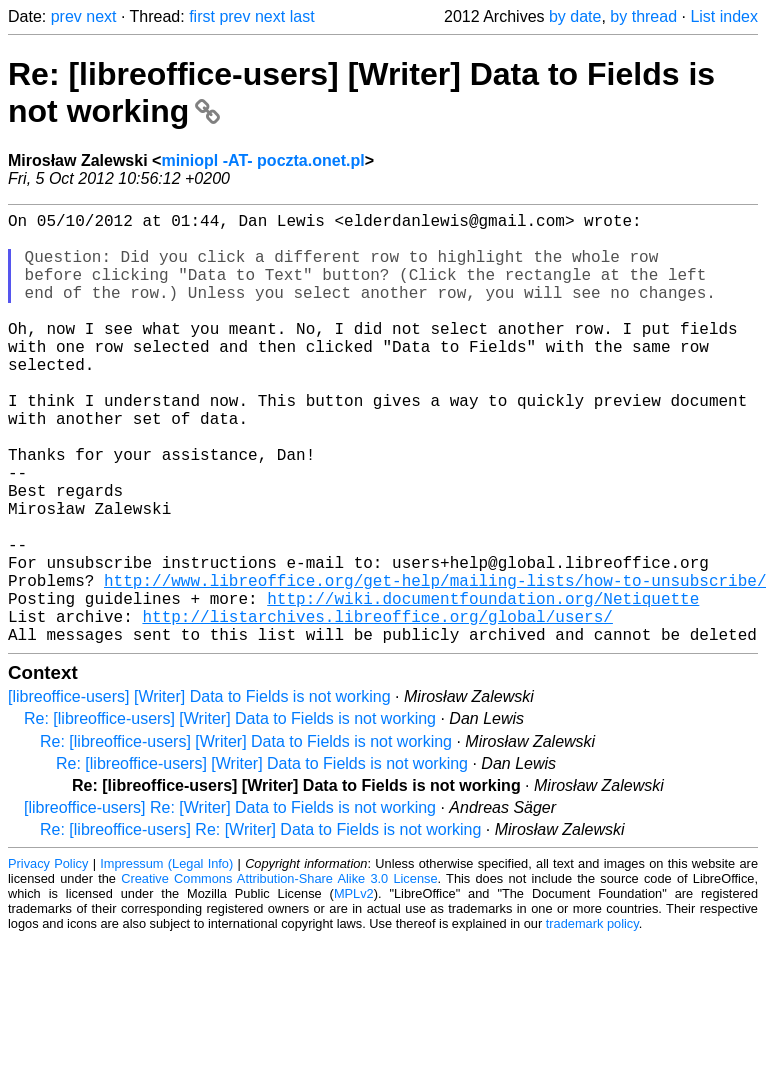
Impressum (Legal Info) (166, 959)
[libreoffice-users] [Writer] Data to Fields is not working (199, 792)
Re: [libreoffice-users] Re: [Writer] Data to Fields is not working (260, 925)
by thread (643, 16)
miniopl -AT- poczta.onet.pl (262, 160)
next (101, 16)
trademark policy (592, 1019)
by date (575, 16)
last (302, 16)
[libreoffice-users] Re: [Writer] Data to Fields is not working (230, 903)
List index (724, 16)
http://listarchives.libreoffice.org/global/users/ (377, 708)
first (202, 16)
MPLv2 (354, 989)
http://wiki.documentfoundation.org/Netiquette (483, 686)
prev (66, 16)
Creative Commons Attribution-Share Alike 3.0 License (279, 974)
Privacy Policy (48, 959)
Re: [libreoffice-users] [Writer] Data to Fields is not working (230, 814)
